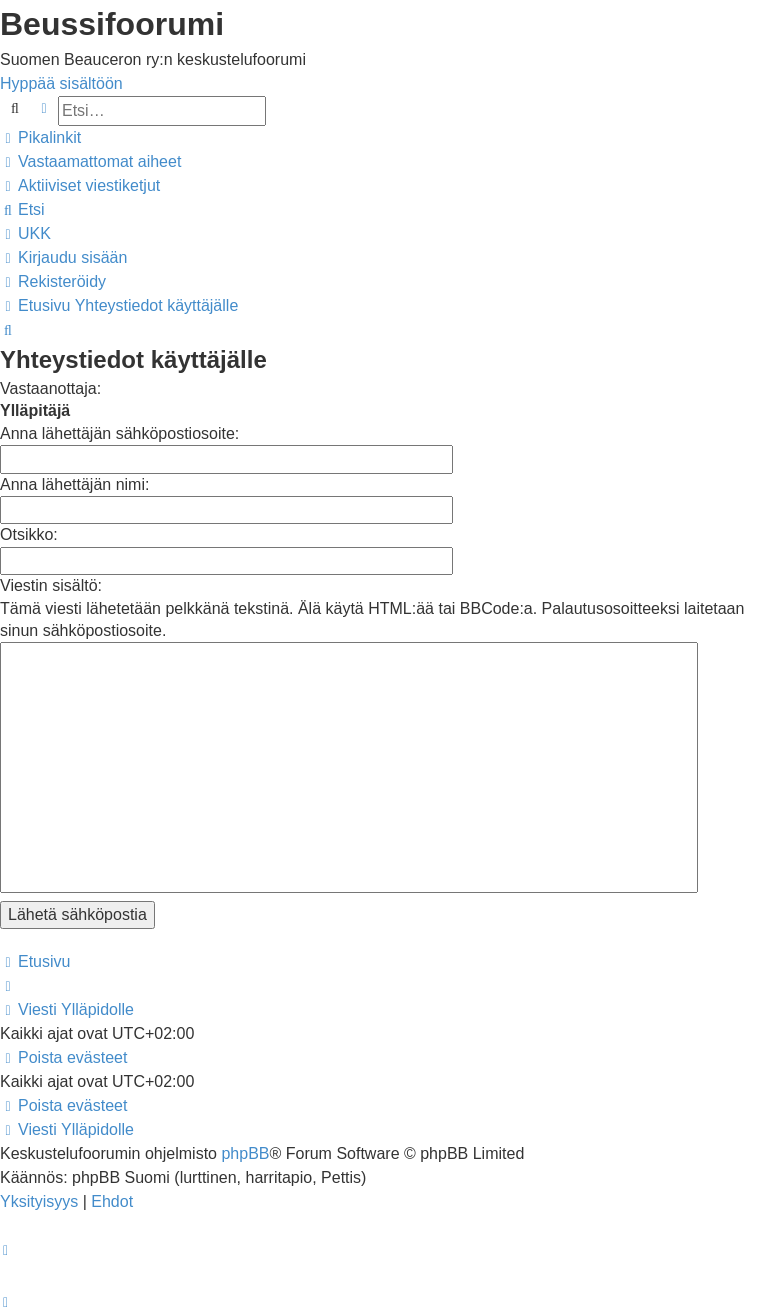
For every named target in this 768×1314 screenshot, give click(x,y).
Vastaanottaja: (50, 388)
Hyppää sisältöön (61, 83)
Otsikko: (29, 534)
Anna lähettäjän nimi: (74, 484)
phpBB (245, 1153)
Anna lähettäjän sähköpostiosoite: (119, 433)
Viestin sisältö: (51, 585)
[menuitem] (90, 161)
